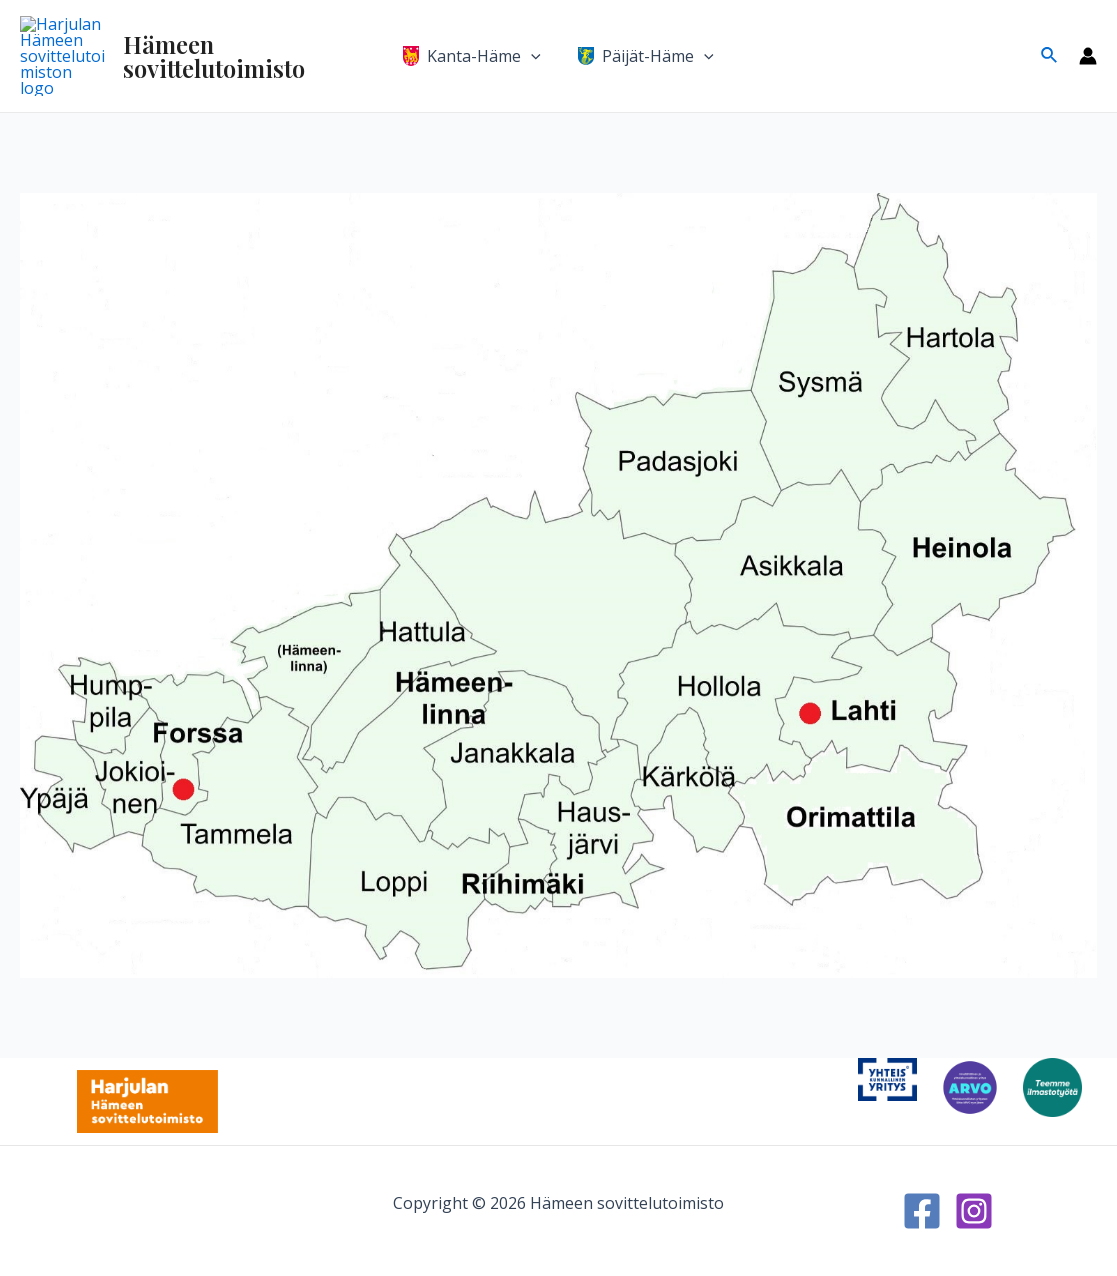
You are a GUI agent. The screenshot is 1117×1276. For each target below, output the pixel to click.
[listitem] (824, 519)
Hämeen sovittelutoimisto (237, 41)
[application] (534, 41)
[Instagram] (974, 1211)
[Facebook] (922, 1211)
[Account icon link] (1088, 41)
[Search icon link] (1050, 41)
